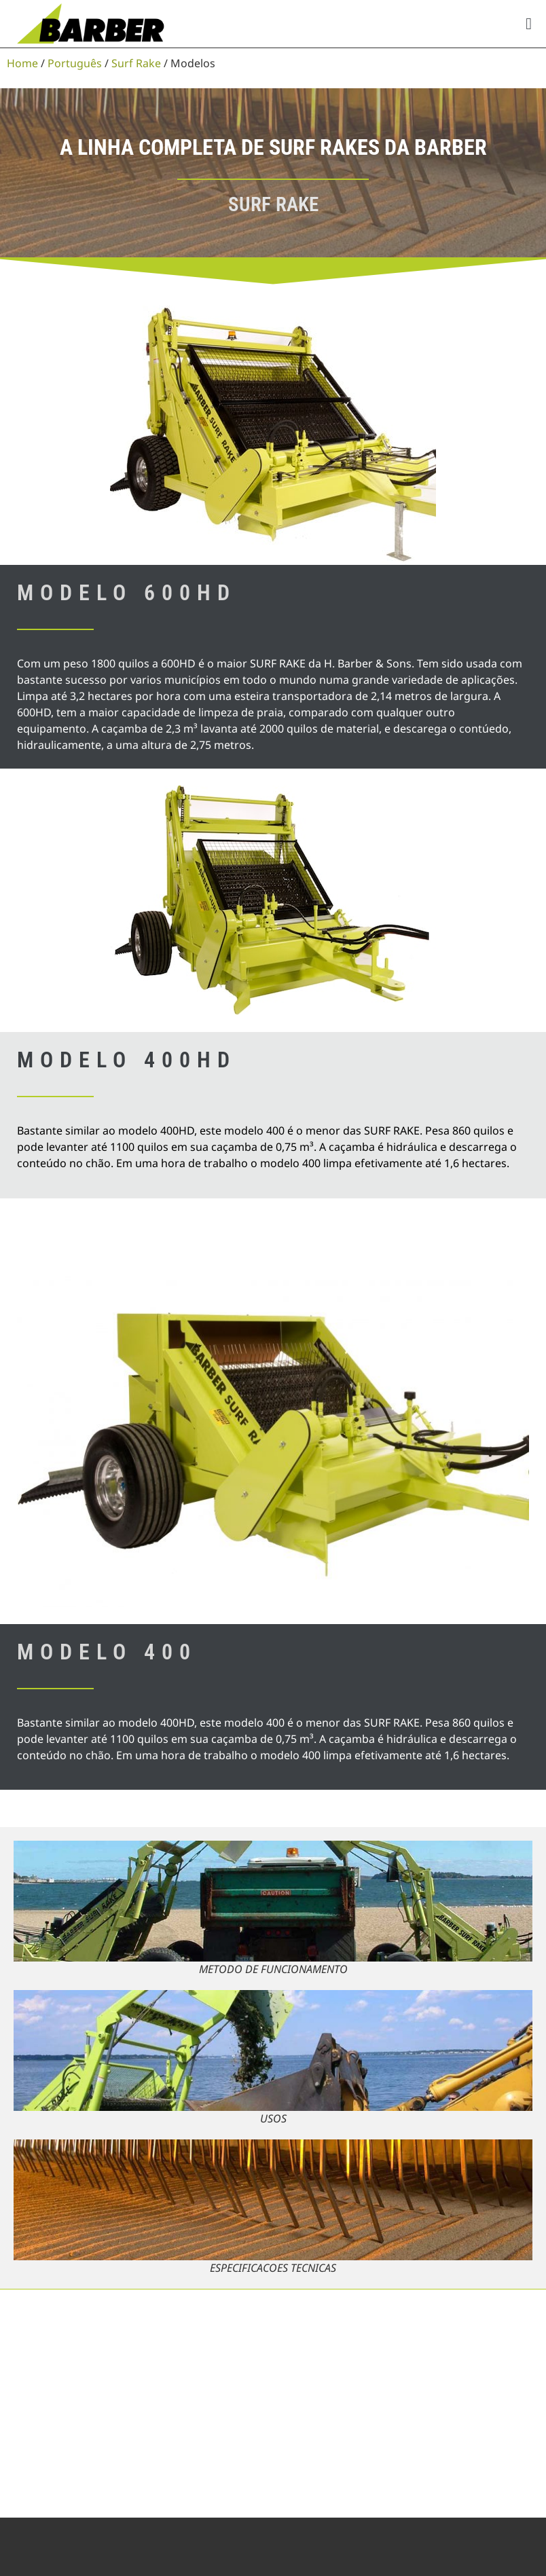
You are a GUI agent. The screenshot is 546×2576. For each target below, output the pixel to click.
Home (22, 63)
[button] (529, 24)
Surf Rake (136, 63)
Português (75, 63)
